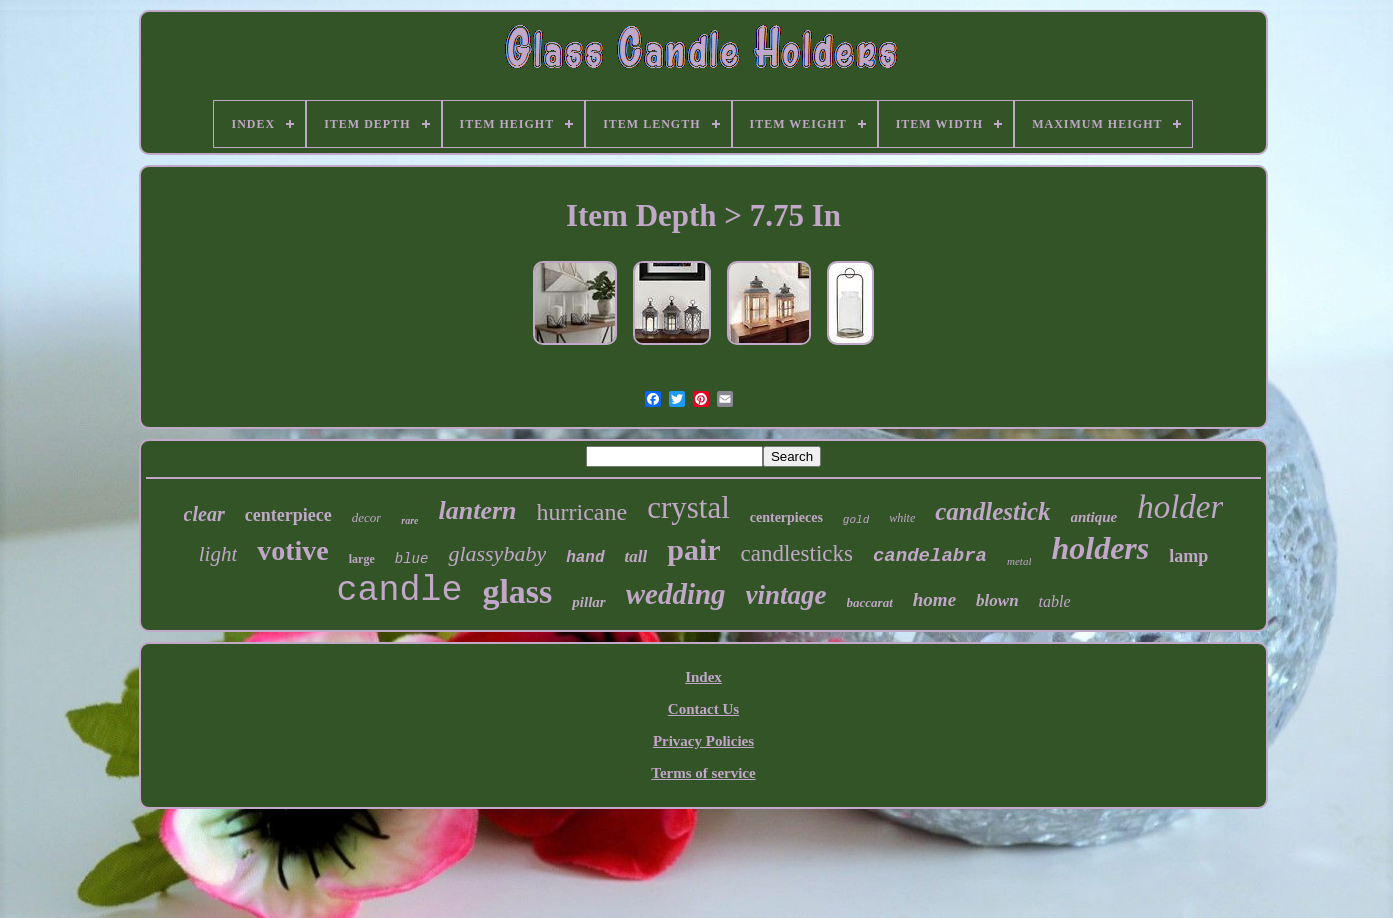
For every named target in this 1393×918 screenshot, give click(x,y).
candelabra (930, 556)
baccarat (870, 602)
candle (399, 591)
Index (703, 677)
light (218, 554)
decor (367, 517)
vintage (786, 595)
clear (204, 514)
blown (997, 600)
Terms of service (703, 773)
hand (585, 558)
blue (412, 559)
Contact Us (703, 709)
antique (1094, 517)
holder (1180, 507)
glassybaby (497, 553)
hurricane (582, 512)
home (934, 599)
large (362, 559)
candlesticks (797, 553)
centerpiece (288, 515)
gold (856, 520)
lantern (477, 510)
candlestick (992, 511)
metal (1019, 561)
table (1055, 601)
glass (517, 591)
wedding (676, 594)
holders (1100, 548)
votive (293, 550)
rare (409, 520)
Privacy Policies (703, 741)
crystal (688, 507)
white (902, 518)
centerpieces (786, 517)
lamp (1188, 556)
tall (636, 556)
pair (693, 549)
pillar (588, 602)
